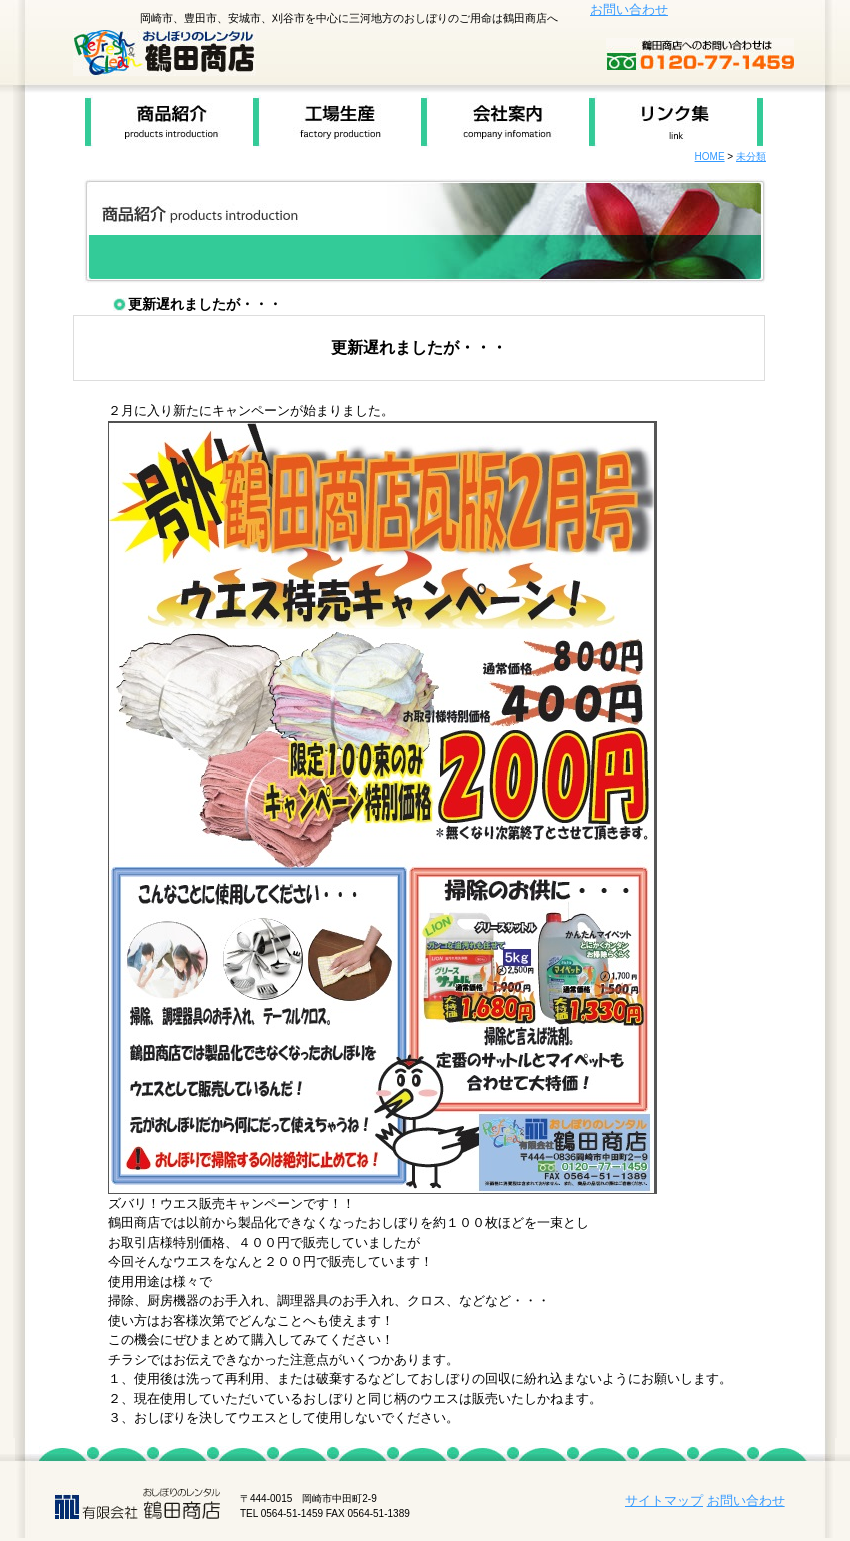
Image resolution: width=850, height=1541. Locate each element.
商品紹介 (169, 122)
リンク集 (676, 122)
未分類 (751, 156)
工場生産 (337, 122)
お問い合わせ (629, 9)
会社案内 (505, 122)
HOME (710, 156)
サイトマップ (664, 1500)
